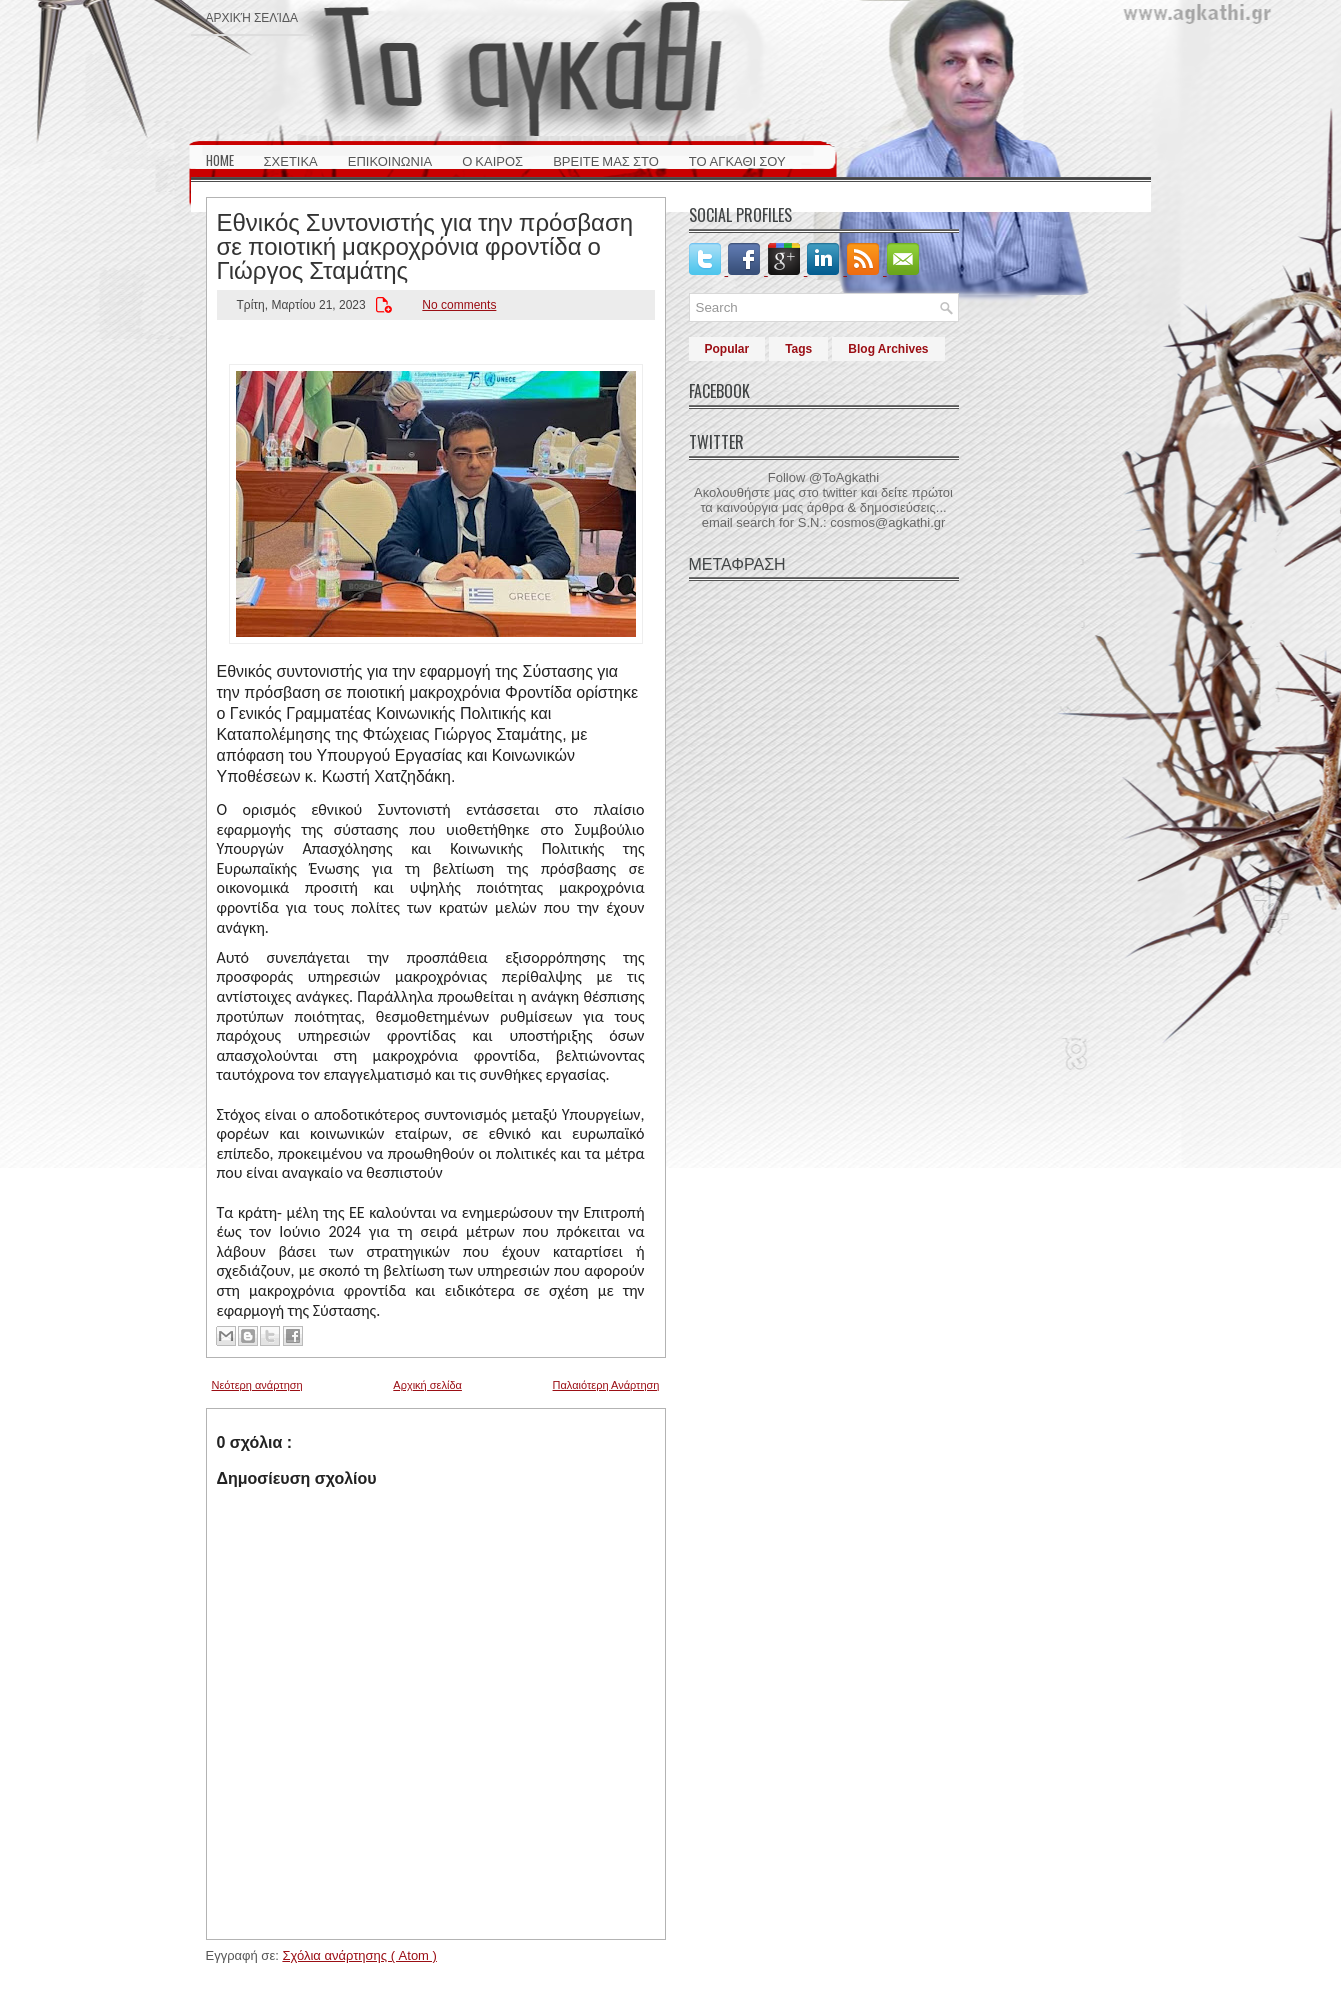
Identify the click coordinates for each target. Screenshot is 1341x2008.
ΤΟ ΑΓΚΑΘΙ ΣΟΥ (737, 160)
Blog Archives (888, 349)
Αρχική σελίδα (252, 16)
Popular (727, 349)
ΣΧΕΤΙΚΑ (291, 160)
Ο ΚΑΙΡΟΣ (492, 160)
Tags (798, 349)
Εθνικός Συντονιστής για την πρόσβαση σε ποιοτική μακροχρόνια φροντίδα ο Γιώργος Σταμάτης (425, 244)
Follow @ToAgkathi (823, 477)
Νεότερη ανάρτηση (257, 1385)
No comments (459, 305)
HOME (220, 160)
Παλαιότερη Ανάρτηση (606, 1385)
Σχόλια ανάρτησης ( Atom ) (359, 1955)
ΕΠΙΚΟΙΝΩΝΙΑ (390, 160)
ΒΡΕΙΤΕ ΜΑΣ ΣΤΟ (606, 160)
